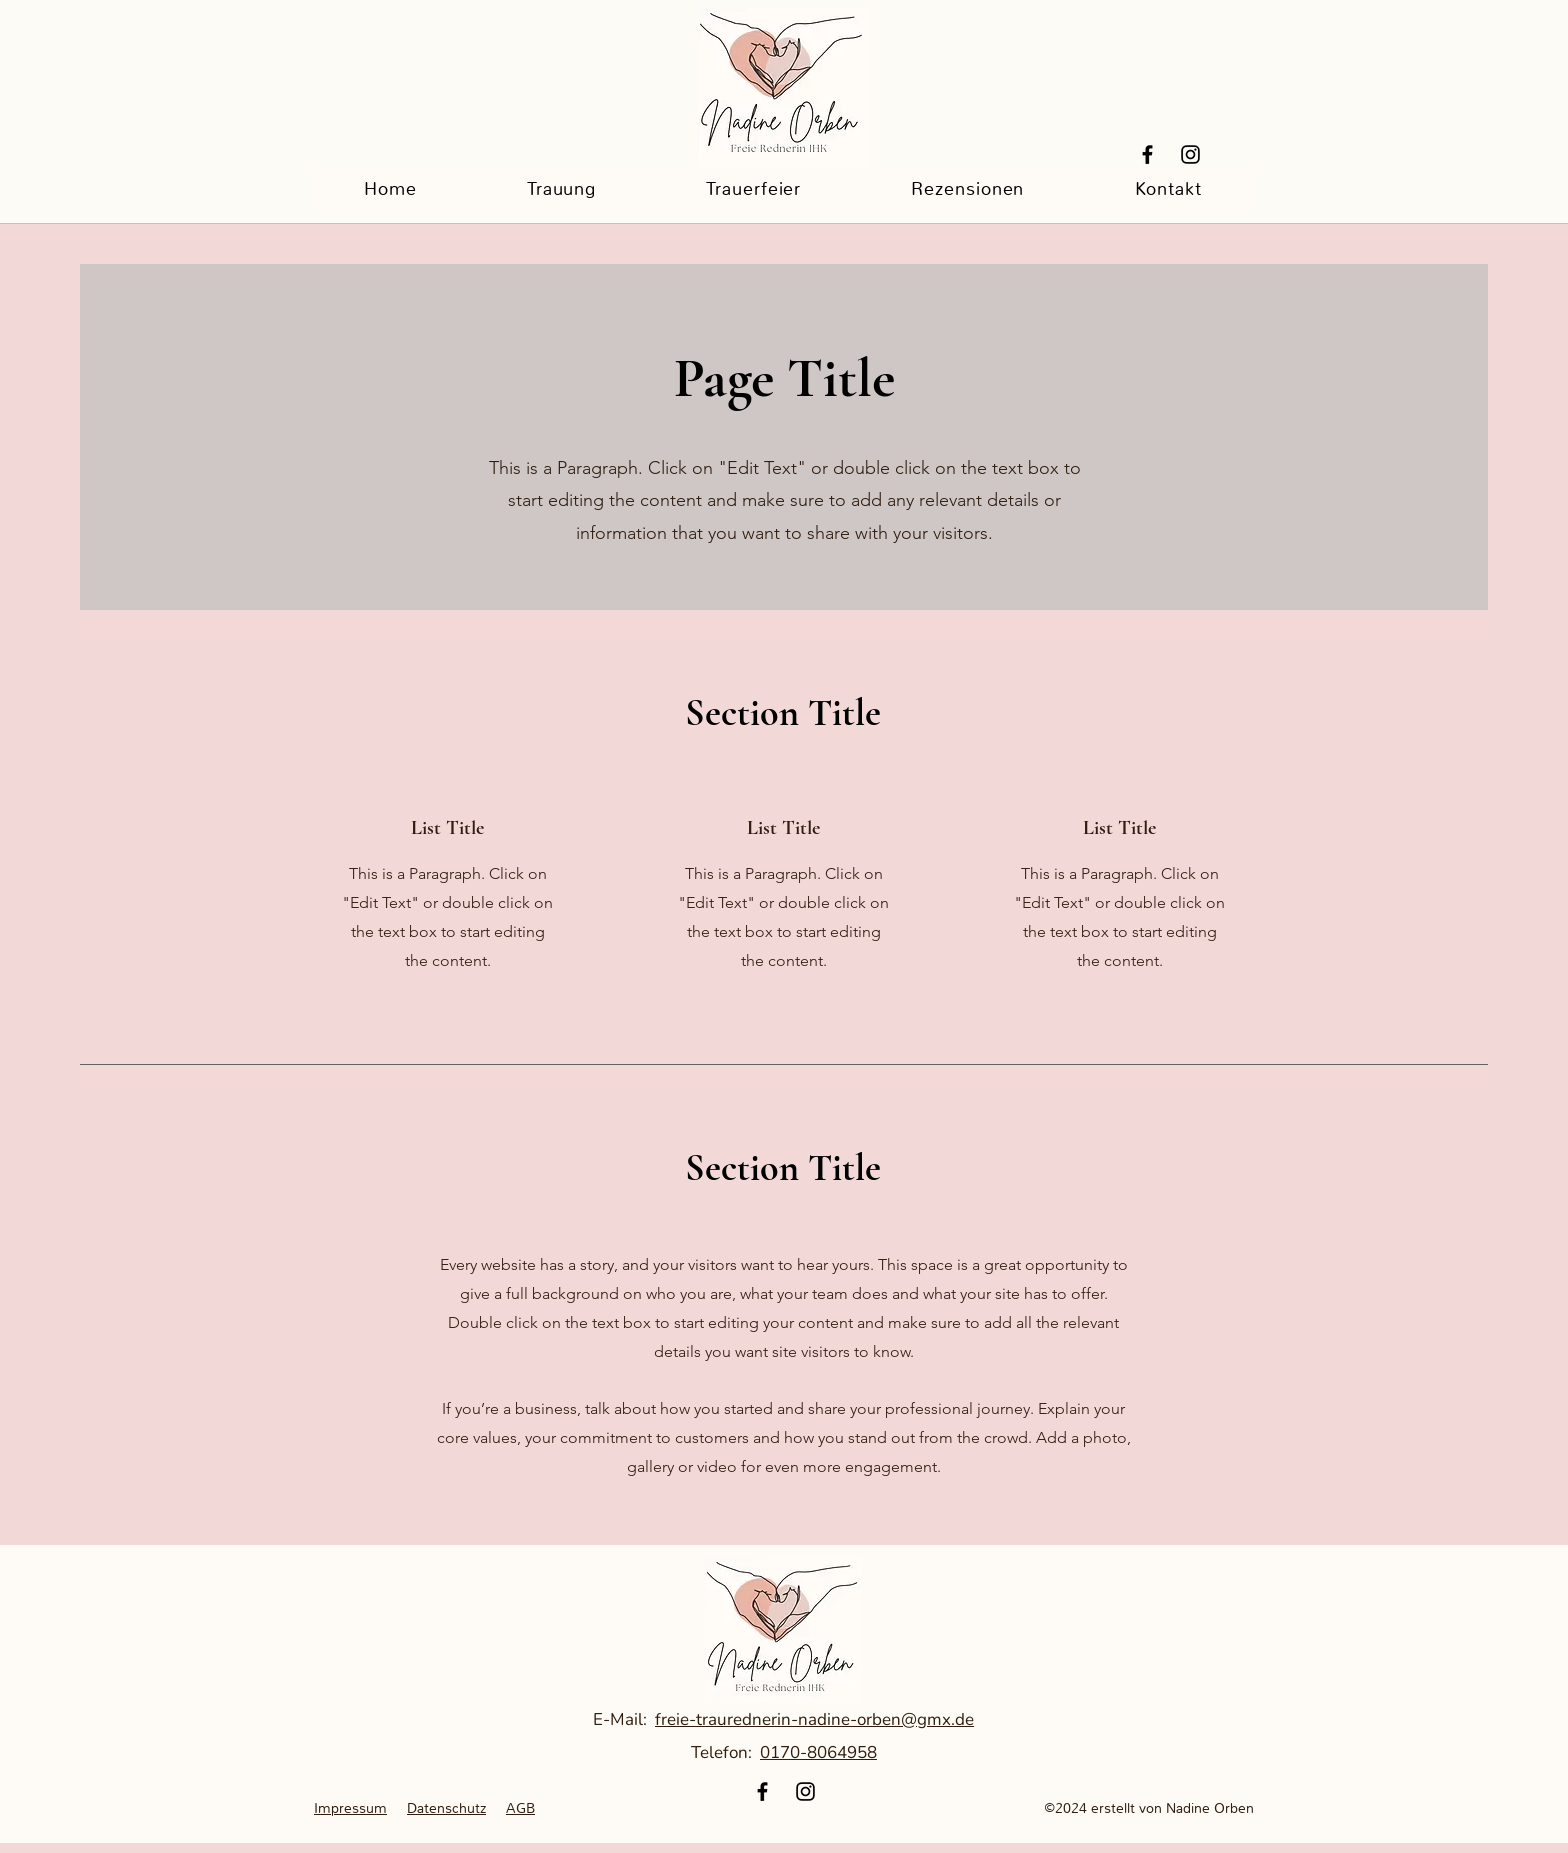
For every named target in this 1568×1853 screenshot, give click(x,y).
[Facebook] (1147, 154)
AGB (520, 1808)
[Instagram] (1190, 154)
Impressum (350, 1808)
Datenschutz (446, 1808)
